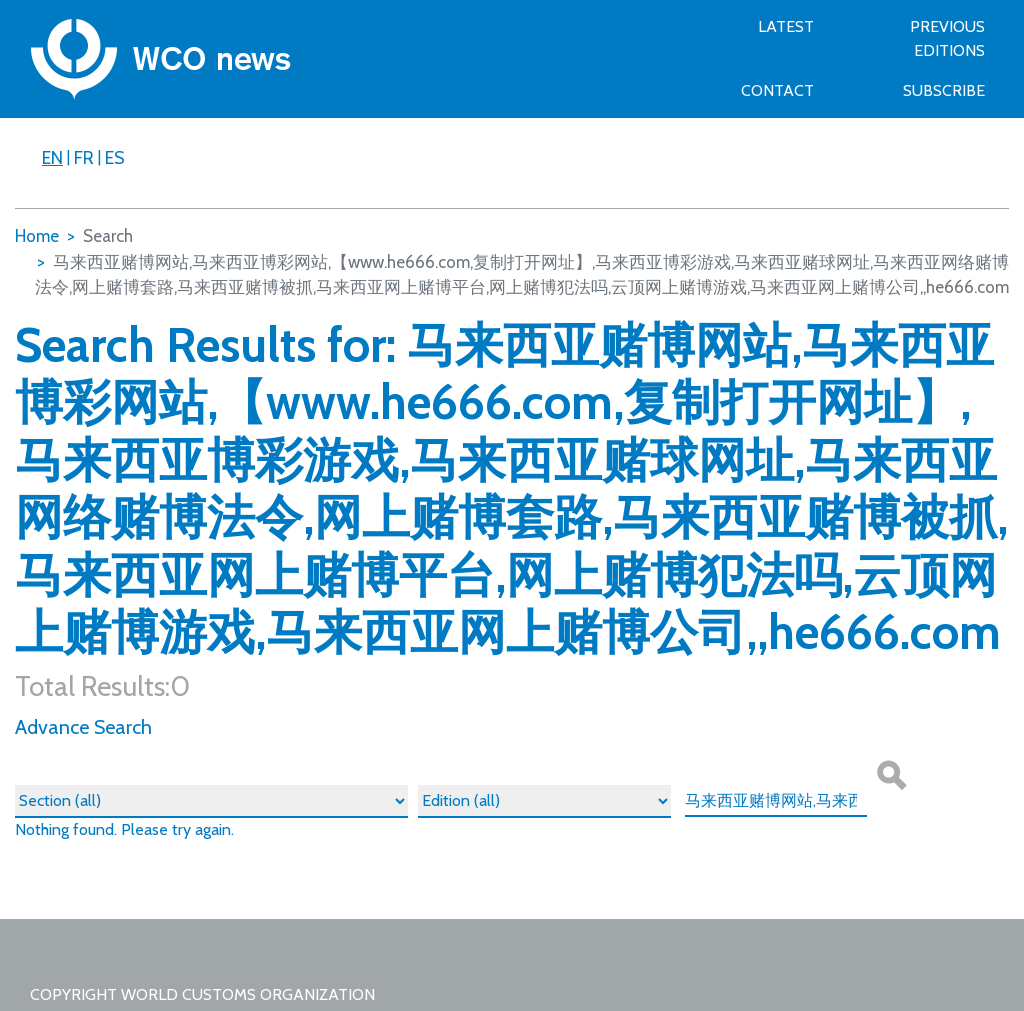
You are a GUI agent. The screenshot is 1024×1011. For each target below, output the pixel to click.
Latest (786, 26)
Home (37, 236)
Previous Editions (947, 38)
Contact (777, 90)
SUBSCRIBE (944, 90)
